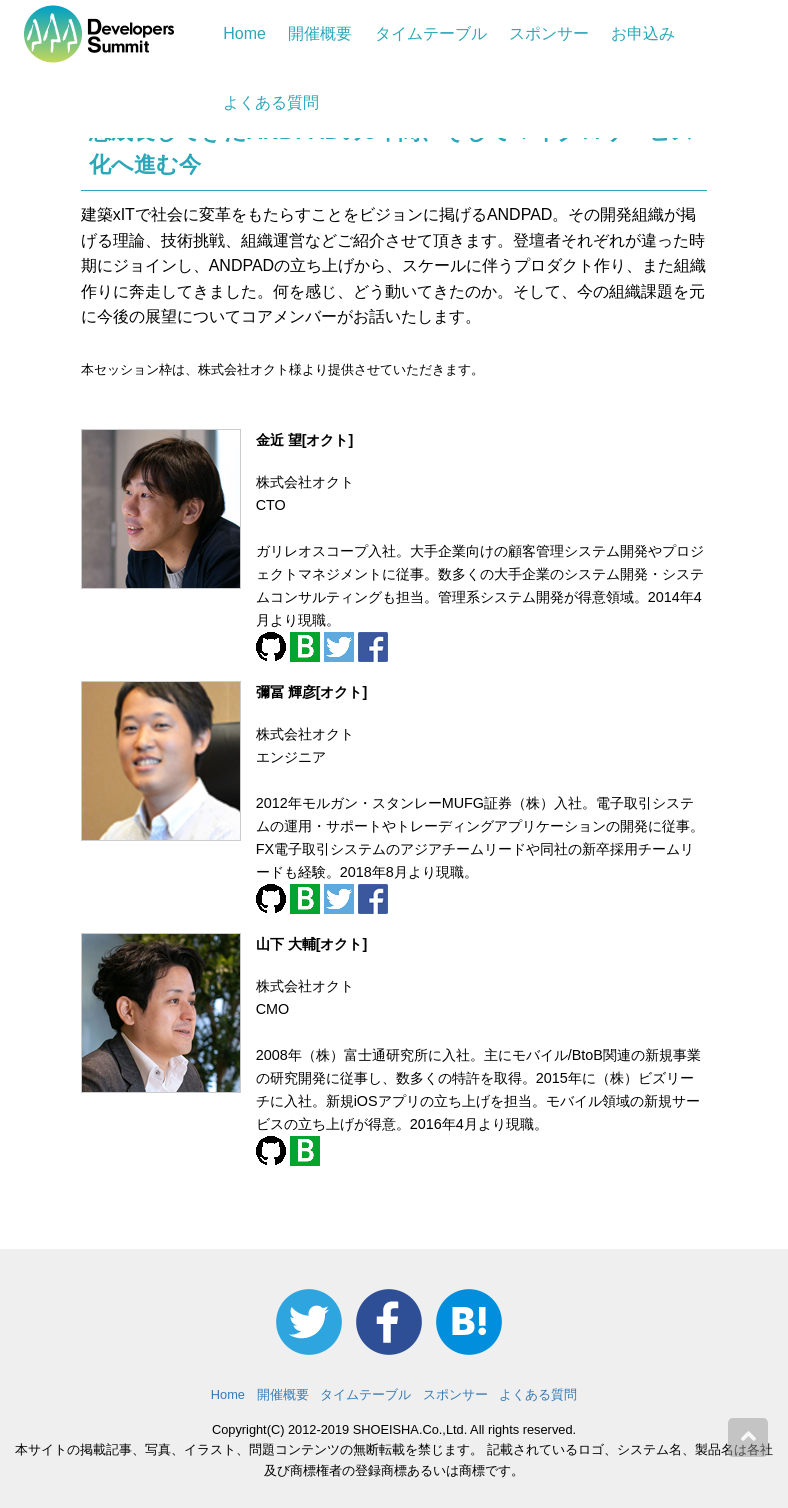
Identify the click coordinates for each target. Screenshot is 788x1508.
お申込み (643, 33)
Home (244, 33)
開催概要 (320, 33)
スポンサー (549, 33)
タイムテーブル (431, 33)
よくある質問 (271, 102)
